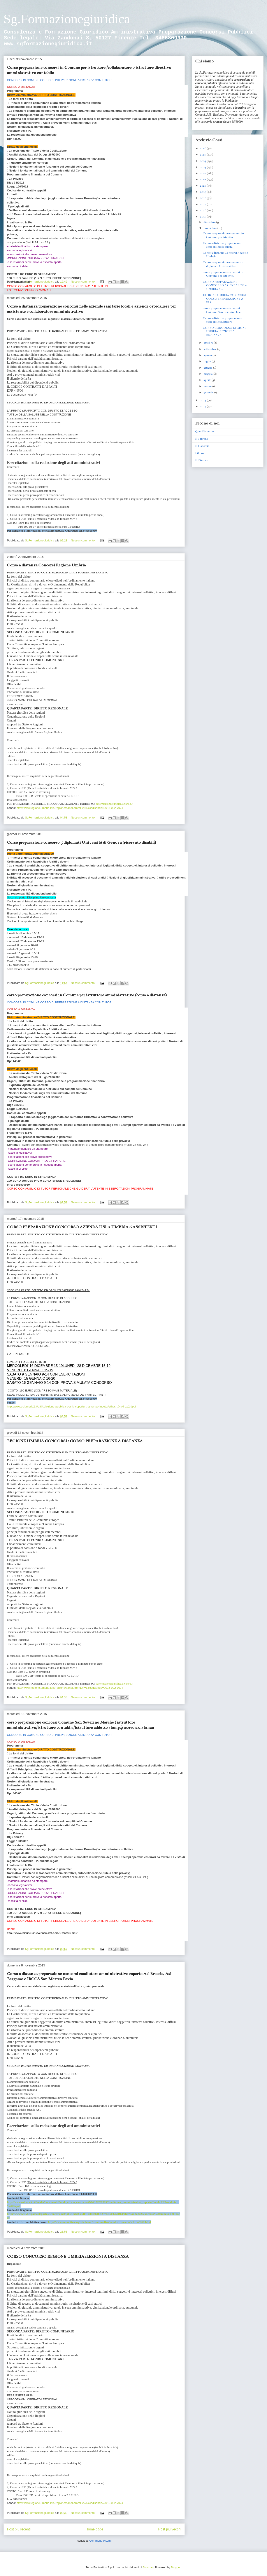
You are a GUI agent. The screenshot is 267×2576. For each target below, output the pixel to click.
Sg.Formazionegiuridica (67, 19)
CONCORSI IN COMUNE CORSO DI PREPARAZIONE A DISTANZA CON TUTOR (59, 80)
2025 (203, 154)
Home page (94, 2529)
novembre (210, 228)
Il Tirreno (201, 438)
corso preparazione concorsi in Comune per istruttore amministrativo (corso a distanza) (87, 995)
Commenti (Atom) (100, 2540)
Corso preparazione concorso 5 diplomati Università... (223, 264)
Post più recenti (18, 2529)
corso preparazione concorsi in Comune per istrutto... (223, 274)
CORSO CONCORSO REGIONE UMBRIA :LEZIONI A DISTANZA (68, 2256)
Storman (148, 2567)
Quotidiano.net (205, 431)
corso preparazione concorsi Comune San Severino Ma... (222, 310)
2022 (203, 173)
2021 (203, 179)
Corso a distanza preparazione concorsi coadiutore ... (222, 320)
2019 (203, 192)
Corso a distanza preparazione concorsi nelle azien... (222, 245)
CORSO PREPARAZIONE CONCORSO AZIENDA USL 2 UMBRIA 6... (225, 285)
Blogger (176, 2567)
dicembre (210, 222)
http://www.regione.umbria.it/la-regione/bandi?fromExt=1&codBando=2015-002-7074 (69, 808)
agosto (208, 355)
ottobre (209, 343)
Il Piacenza (202, 446)
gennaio (209, 392)
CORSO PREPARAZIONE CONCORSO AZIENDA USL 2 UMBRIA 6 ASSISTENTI (82, 1227)
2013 (203, 406)
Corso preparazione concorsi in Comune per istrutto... (223, 235)
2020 (203, 185)
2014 (203, 400)
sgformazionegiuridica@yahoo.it (114, 803)
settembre (210, 349)
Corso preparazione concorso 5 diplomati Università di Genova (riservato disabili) (81, 842)
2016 (203, 210)
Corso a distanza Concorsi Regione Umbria (46, 565)
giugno (208, 368)
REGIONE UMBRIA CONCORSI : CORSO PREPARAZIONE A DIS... (225, 298)
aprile (208, 380)
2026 (203, 148)
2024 (203, 161)
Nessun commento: (83, 540)
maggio (208, 374)
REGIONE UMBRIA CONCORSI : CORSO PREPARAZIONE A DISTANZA (75, 1441)
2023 (203, 167)
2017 (203, 204)
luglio (208, 361)
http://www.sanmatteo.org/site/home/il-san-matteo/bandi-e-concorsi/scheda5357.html (99, 2222)
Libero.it (201, 453)
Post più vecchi (169, 2529)
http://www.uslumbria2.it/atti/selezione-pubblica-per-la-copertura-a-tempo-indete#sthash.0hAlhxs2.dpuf (71, 1406)
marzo (208, 386)
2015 (203, 216)
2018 (203, 198)
